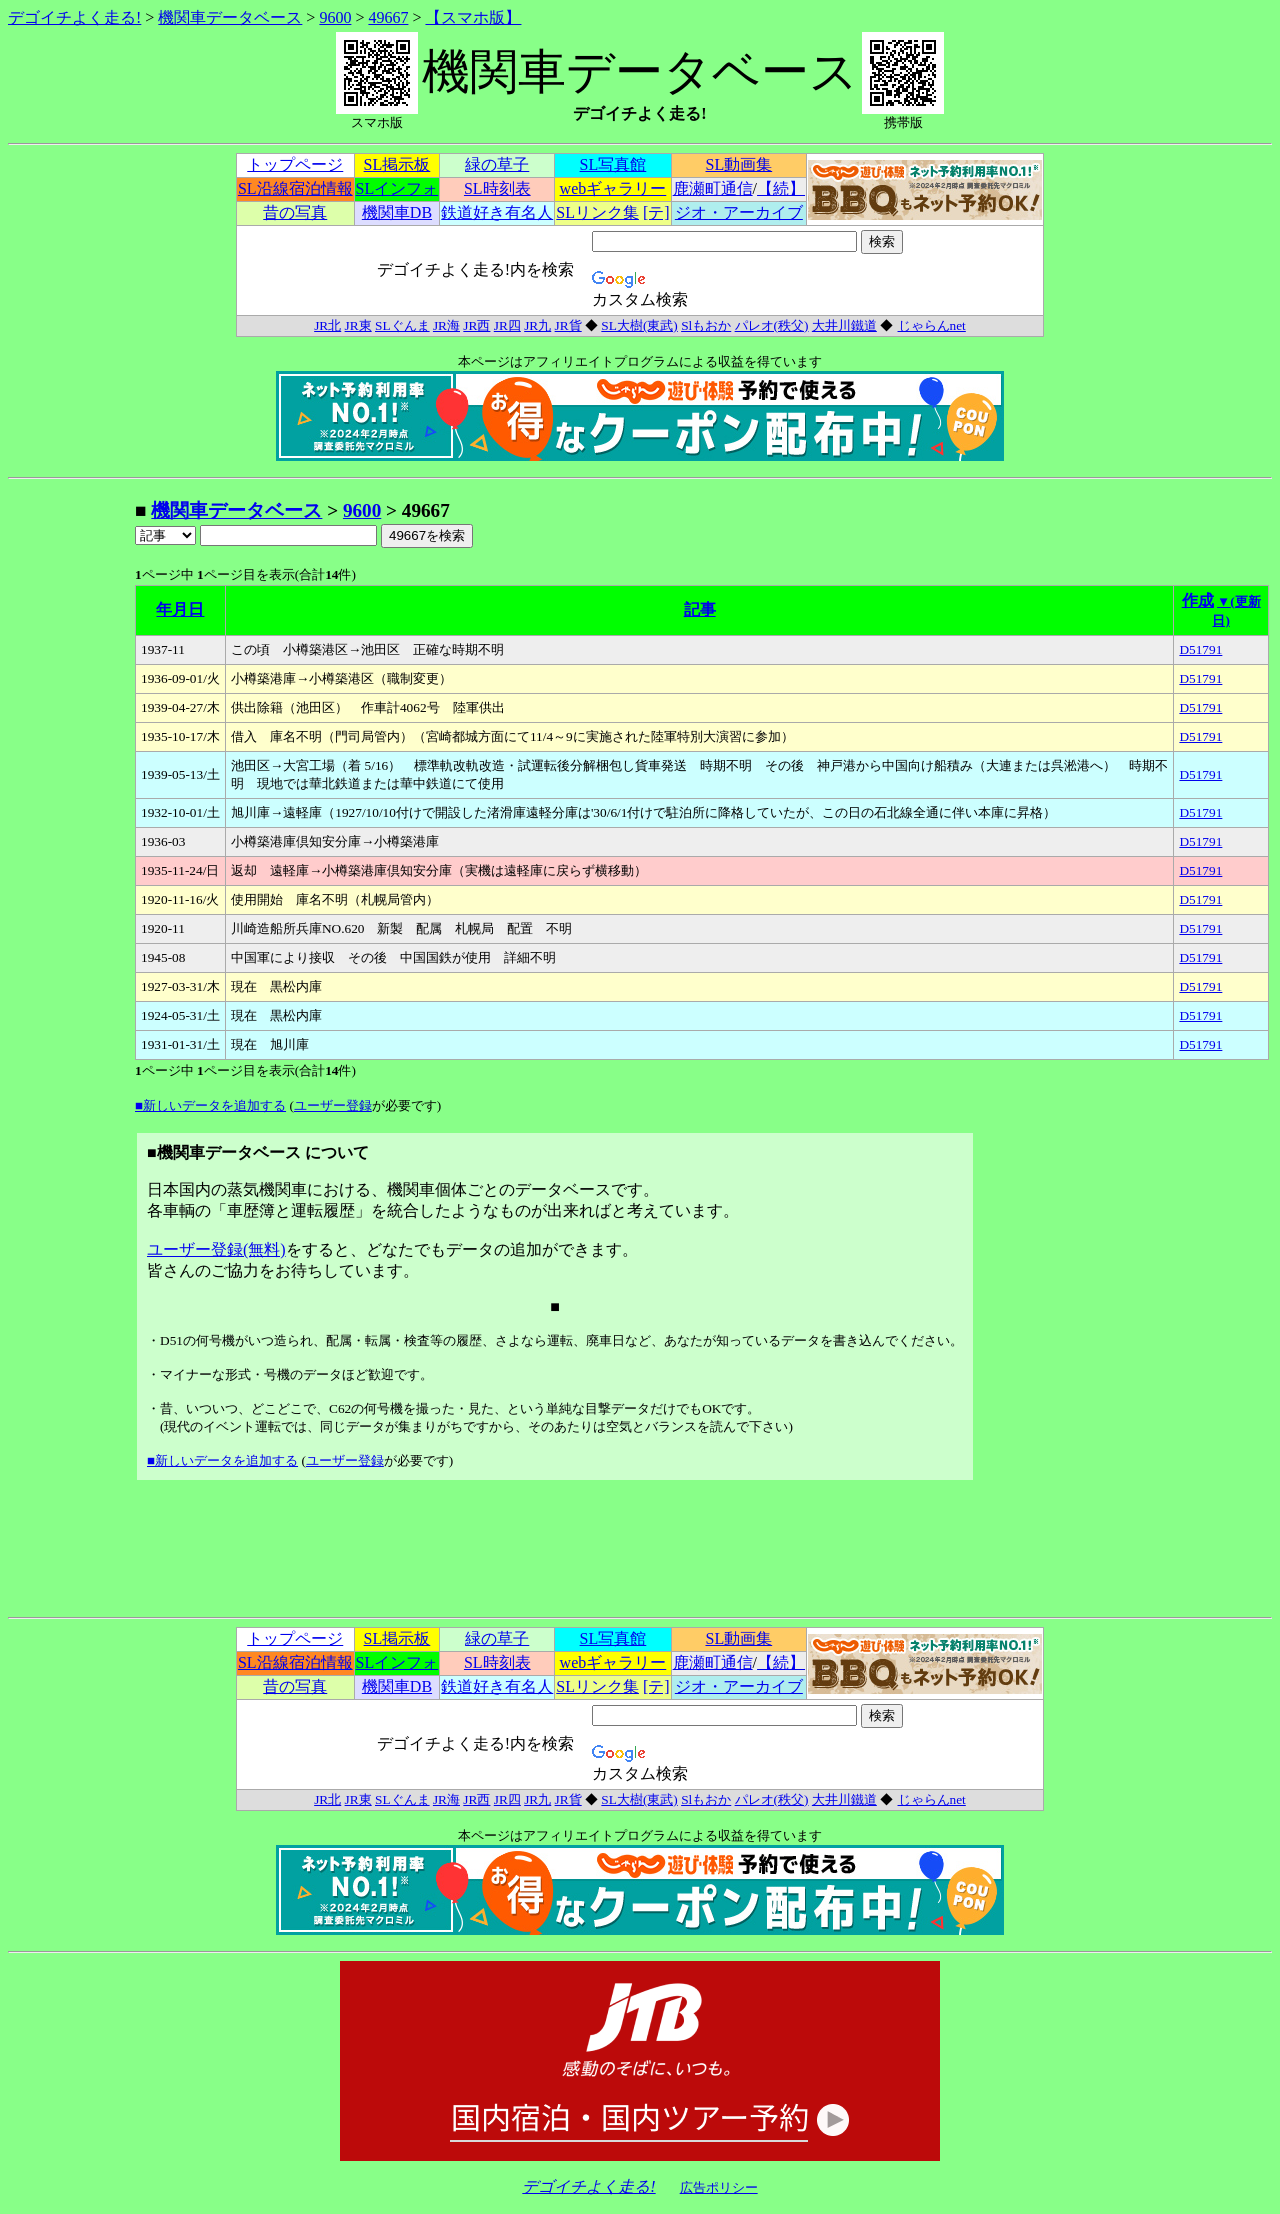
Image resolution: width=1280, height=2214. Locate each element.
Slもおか (706, 325)
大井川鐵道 (844, 325)
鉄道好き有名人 (497, 212)
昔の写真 (295, 212)
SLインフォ (397, 188)
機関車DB (397, 212)
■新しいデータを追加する (210, 1105)
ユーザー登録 (333, 1105)
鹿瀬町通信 (713, 188)
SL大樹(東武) (639, 325)
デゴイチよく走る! (74, 17)
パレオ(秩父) (772, 325)
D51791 (1200, 649)
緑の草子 (497, 164)
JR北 (327, 325)
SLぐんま (402, 325)
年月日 (180, 609)
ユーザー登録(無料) (216, 1249)
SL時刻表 (497, 188)
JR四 (507, 325)
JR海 (446, 325)
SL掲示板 (397, 164)
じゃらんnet (931, 325)
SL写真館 (613, 164)
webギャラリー (613, 188)
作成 (1198, 600)
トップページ (295, 164)
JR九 (537, 325)
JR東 (358, 325)
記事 (700, 609)
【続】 (781, 188)
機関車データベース (230, 17)
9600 (335, 17)
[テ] (656, 212)
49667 (388, 17)
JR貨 (568, 325)
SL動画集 (739, 164)
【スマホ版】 (473, 17)
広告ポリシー (719, 2187)
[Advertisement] (71, 798)
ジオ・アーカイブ (739, 212)
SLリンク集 (597, 212)
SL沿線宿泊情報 (295, 188)
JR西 (476, 325)
